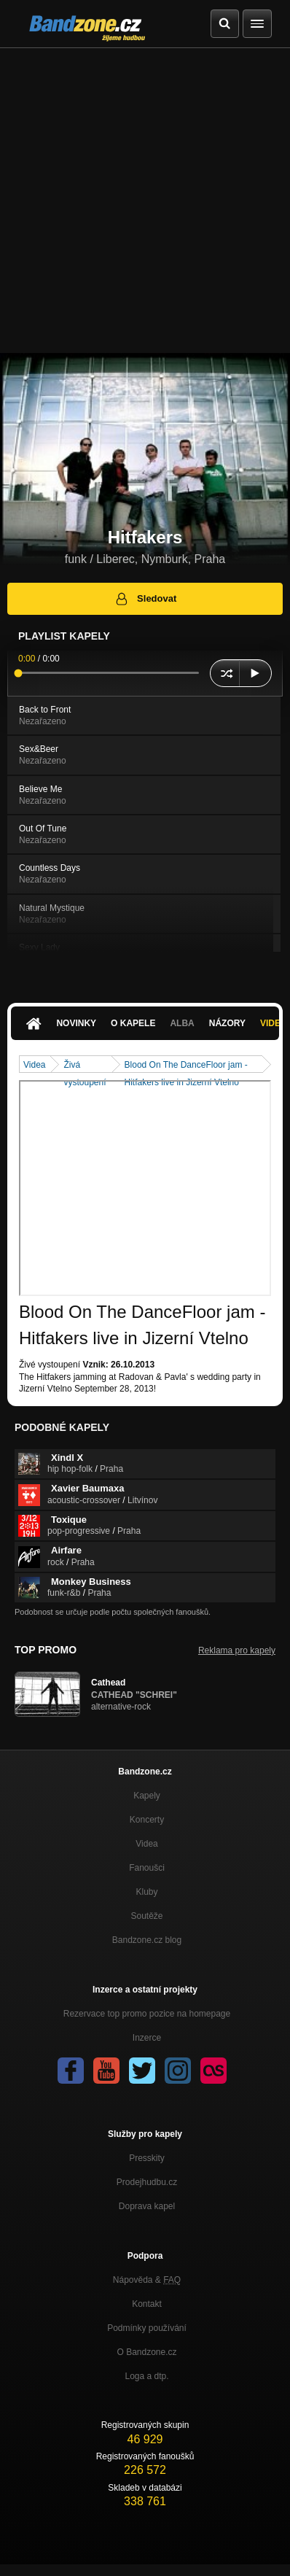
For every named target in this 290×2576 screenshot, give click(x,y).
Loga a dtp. (146, 2376)
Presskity (147, 2158)
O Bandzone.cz (146, 2352)
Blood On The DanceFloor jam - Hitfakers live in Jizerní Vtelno (186, 1066)
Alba (182, 1023)
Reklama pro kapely (236, 1650)
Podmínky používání (147, 2328)
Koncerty (147, 1820)
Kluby (146, 1892)
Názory (227, 1023)
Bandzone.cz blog (146, 1940)
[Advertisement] (145, 200)
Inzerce (147, 2038)
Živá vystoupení (84, 1066)
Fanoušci (147, 1868)
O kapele (133, 1023)
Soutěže (146, 1916)
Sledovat (145, 599)
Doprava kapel (147, 2206)
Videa (34, 1065)
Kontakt (147, 2304)
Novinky (76, 1023)
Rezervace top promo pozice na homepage (146, 2014)
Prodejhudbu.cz (147, 2182)
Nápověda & (147, 2280)
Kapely (146, 1796)
